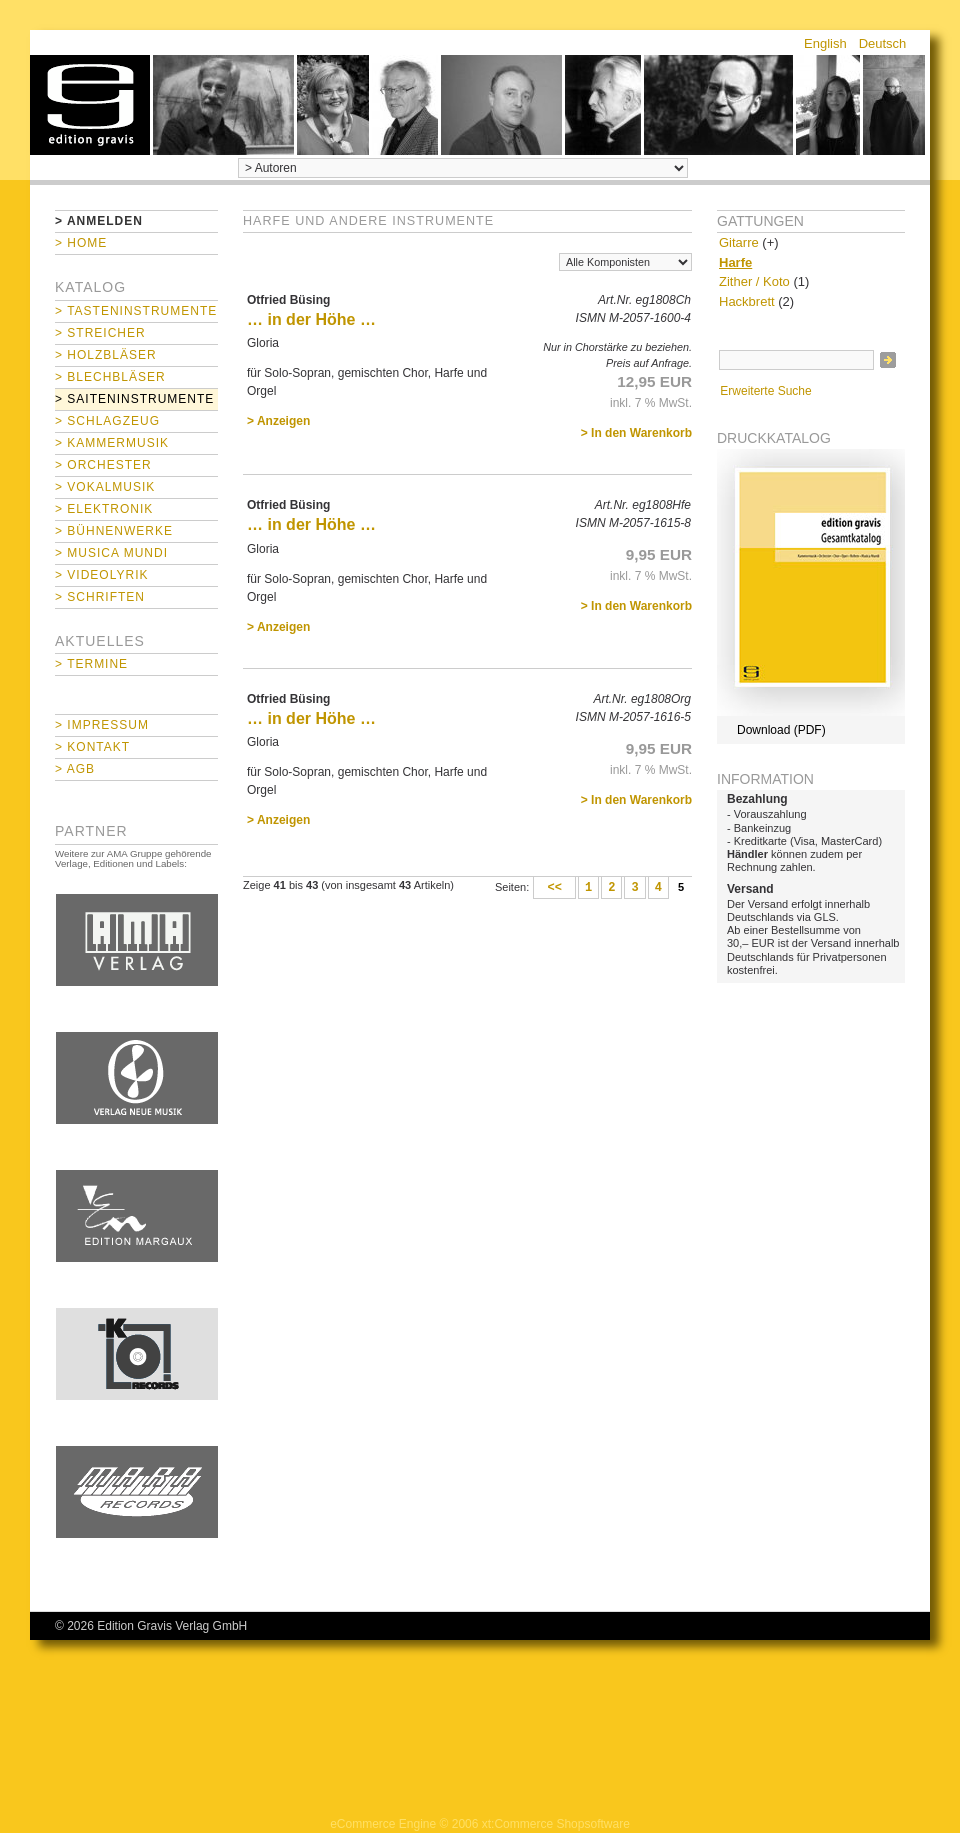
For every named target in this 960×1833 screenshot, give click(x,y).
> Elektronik (104, 509)
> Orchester (103, 465)
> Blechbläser (110, 377)
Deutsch (883, 43)
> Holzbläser (106, 355)
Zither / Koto (754, 281)
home (90, 105)
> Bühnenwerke (114, 531)
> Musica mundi (111, 553)
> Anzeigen (278, 421)
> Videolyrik (101, 575)
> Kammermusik (112, 443)
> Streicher (100, 333)
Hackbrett (747, 301)
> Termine (91, 664)
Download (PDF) (781, 730)
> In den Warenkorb (636, 433)
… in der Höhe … (311, 319)
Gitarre (739, 242)
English (825, 43)
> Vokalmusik (105, 487)
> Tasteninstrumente (136, 311)
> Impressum (102, 725)
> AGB (75, 769)
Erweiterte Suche (765, 391)
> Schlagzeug (107, 421)
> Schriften (100, 597)
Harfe (735, 262)
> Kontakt (92, 747)
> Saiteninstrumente (134, 399)
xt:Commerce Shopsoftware (556, 1824)
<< (554, 888)
